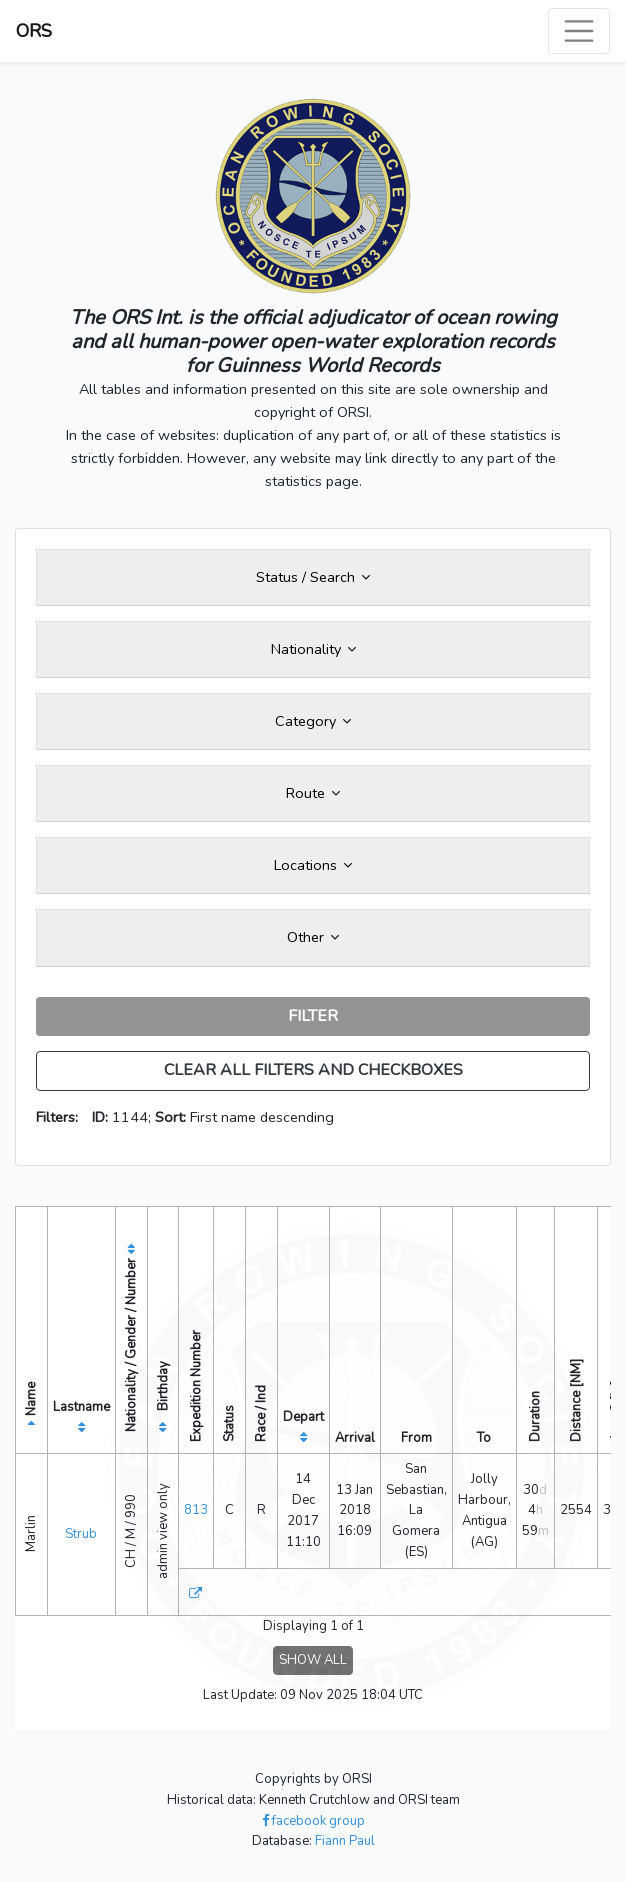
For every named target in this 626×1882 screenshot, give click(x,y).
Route (313, 793)
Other (313, 937)
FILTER (313, 1016)
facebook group (313, 1821)
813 (196, 1510)
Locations (313, 865)
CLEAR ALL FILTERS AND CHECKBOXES (313, 1070)
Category (313, 721)
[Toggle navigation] (579, 31)
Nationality (313, 649)
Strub (81, 1534)
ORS (34, 31)
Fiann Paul (345, 1841)
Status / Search (313, 577)
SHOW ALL (313, 1660)
